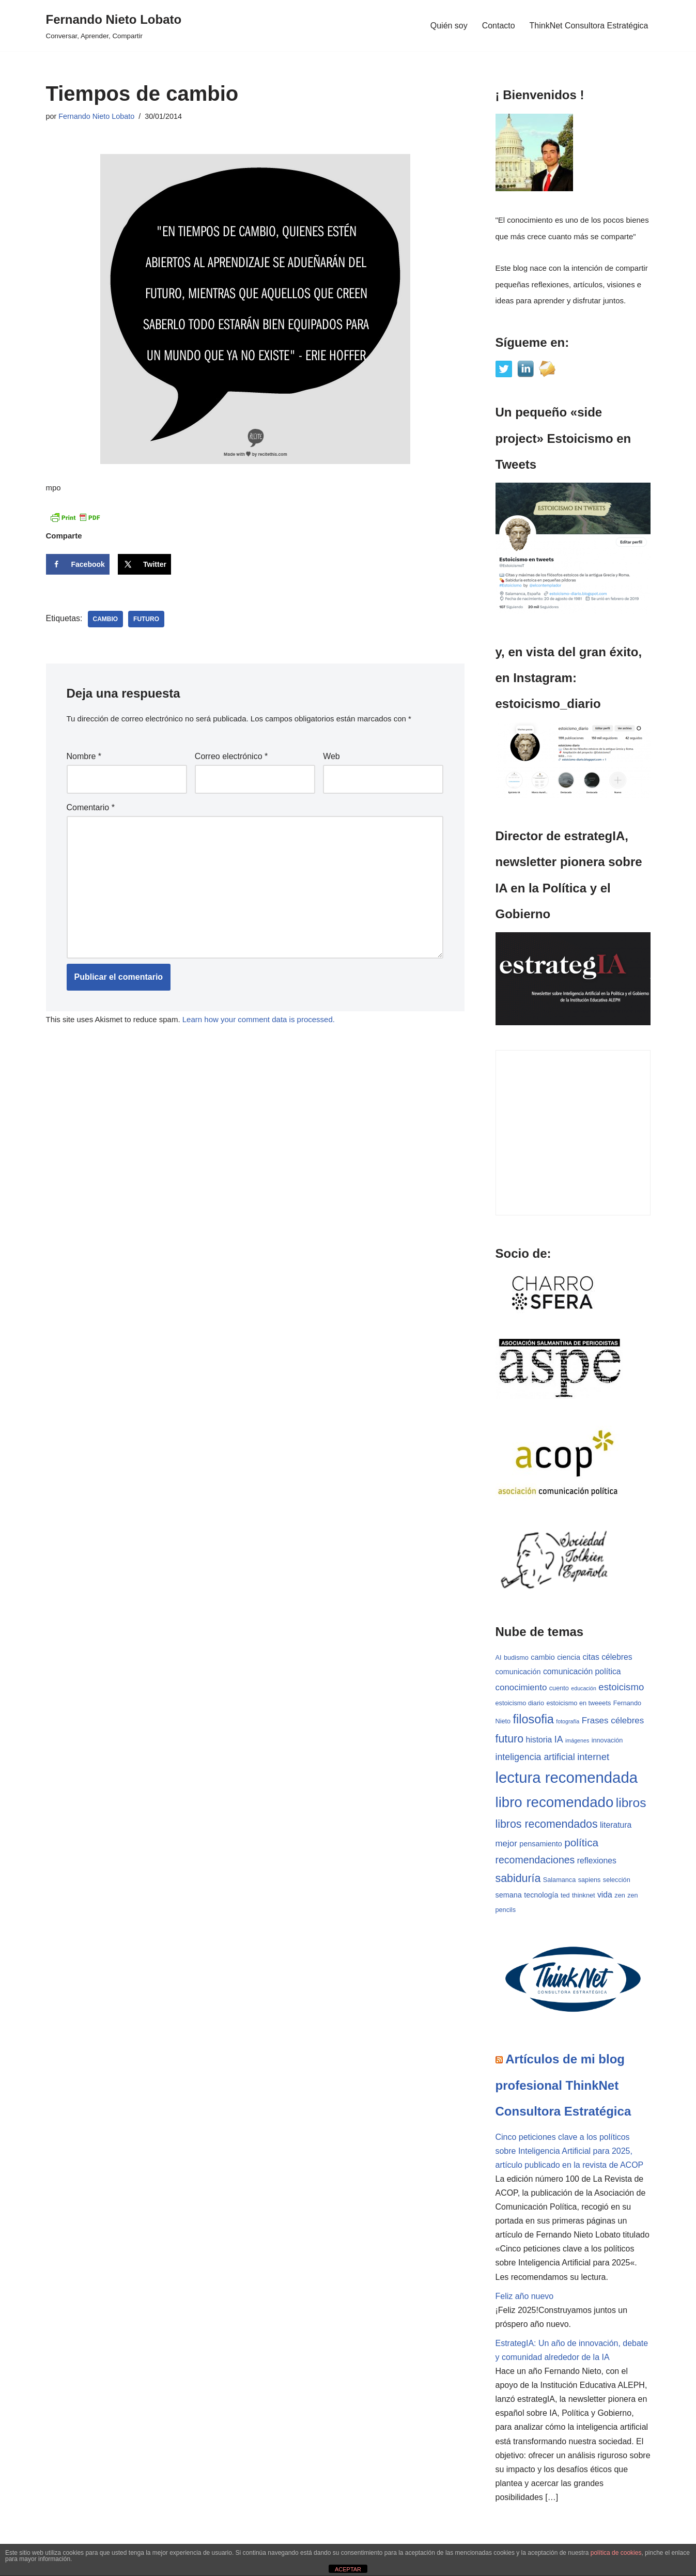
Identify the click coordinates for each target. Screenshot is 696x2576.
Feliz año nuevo (525, 2297)
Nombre (84, 756)
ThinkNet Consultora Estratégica (588, 25)
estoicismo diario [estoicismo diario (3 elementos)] (520, 1703)
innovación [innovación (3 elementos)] (607, 1741)
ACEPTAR (348, 2569)
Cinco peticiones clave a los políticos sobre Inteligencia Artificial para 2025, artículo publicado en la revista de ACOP (570, 2151)
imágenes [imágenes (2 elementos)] (577, 1741)
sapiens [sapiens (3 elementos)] (589, 1880)
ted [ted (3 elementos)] (565, 1896)
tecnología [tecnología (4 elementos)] (541, 1895)
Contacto (498, 25)
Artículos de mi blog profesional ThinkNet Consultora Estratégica (563, 2086)
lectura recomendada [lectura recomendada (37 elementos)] (567, 1777)
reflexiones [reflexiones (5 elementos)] (596, 1861)
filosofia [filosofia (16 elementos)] (533, 1719)
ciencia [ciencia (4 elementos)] (568, 1658)
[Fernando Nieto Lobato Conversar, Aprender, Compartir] (114, 25)
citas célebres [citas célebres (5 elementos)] (607, 1657)
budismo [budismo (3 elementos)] (516, 1658)
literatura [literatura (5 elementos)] (615, 1825)
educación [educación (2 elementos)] (583, 1688)
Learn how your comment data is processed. (258, 1019)
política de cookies (616, 2552)
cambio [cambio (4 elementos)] (542, 1658)
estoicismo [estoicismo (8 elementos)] (621, 1687)
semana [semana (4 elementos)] (509, 1895)
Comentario (91, 807)
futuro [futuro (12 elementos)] (510, 1739)
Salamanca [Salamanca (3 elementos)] (559, 1880)
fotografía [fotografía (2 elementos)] (567, 1721)
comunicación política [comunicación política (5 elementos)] (582, 1671)
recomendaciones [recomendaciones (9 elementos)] (535, 1860)
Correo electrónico (231, 756)
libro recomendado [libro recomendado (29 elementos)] (555, 1803)
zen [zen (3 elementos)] (619, 1896)
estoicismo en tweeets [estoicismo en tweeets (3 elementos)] (578, 1703)
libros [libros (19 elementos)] (631, 1803)
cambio (105, 619)
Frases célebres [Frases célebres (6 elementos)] (613, 1720)
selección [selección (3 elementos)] (616, 1880)
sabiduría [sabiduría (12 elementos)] (518, 1879)
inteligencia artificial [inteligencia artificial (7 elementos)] (535, 1757)
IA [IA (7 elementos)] (558, 1740)
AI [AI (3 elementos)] (499, 1658)
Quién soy (448, 25)
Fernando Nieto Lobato (96, 116)
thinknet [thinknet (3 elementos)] (583, 1896)
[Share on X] (144, 564)
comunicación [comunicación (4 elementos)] (518, 1672)
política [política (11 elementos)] (581, 1843)
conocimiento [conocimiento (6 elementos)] (521, 1687)
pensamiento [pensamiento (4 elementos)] (540, 1844)
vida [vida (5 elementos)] (604, 1895)
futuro (146, 619)
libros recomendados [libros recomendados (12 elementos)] (547, 1824)
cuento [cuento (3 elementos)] (559, 1688)
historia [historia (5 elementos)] (539, 1740)
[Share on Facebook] (78, 564)
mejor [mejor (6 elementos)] (506, 1844)
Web (331, 756)
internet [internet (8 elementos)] (593, 1756)
